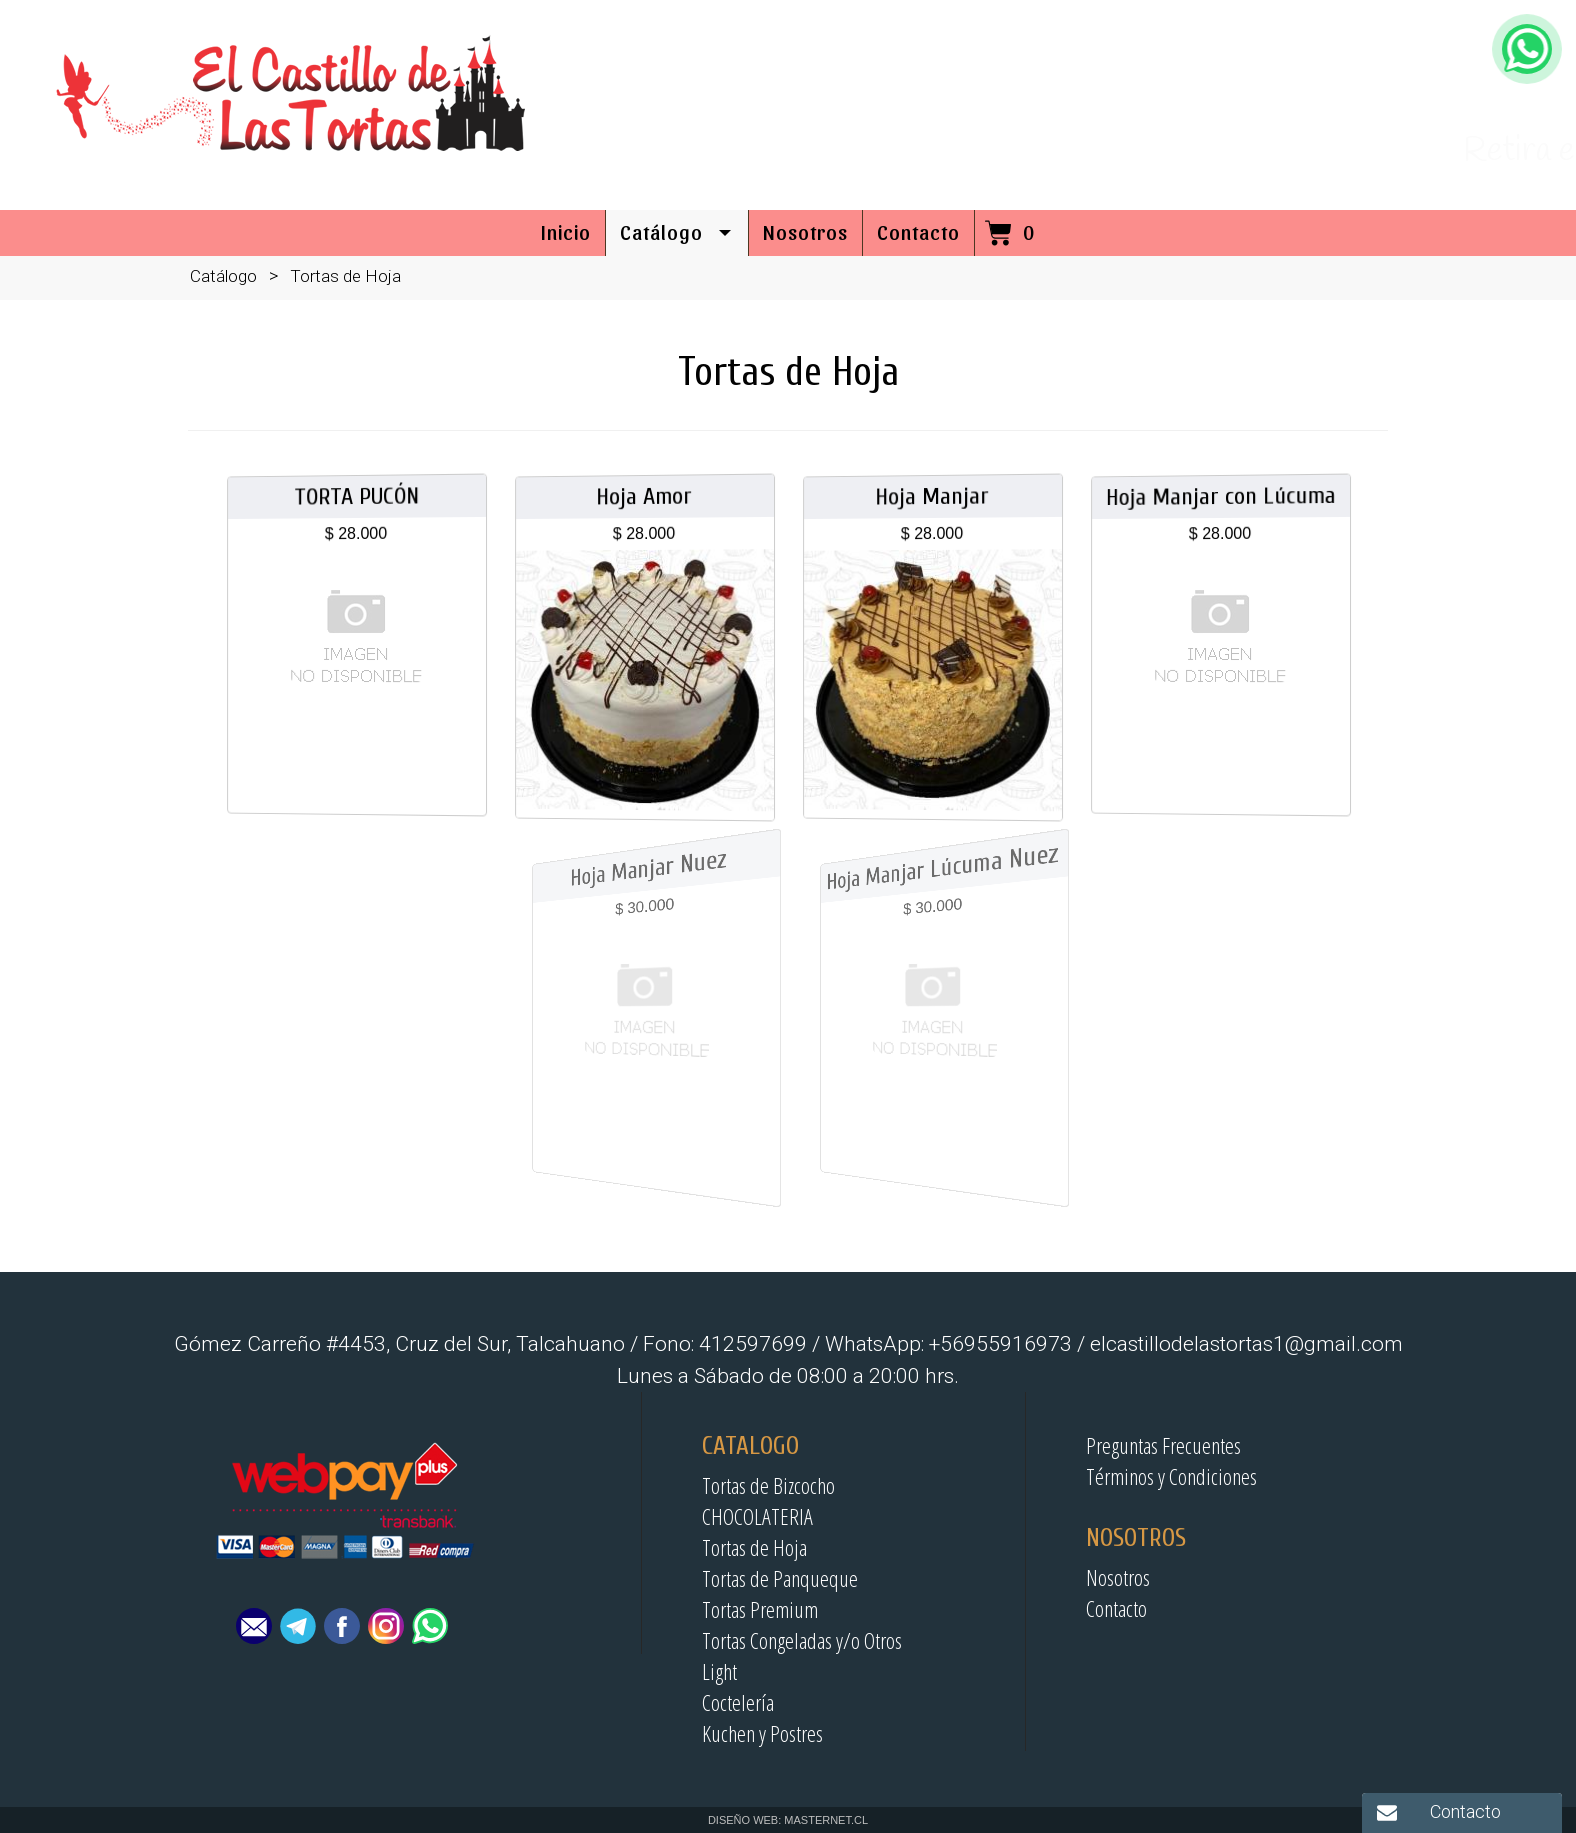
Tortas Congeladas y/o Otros (802, 1640)
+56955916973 (1433, 125)
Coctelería (738, 1702)
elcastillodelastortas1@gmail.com (1342, 82)
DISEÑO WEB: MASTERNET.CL (788, 1820)
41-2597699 (1261, 125)
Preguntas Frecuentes (1163, 1445)
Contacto (1116, 1608)
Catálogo (223, 276)
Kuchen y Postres (762, 1733)
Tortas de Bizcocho (768, 1485)
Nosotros (1118, 1577)
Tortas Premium (760, 1609)
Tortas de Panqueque (780, 1578)
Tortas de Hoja (754, 1547)
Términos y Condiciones (1171, 1476)
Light (719, 1671)
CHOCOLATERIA (757, 1516)
